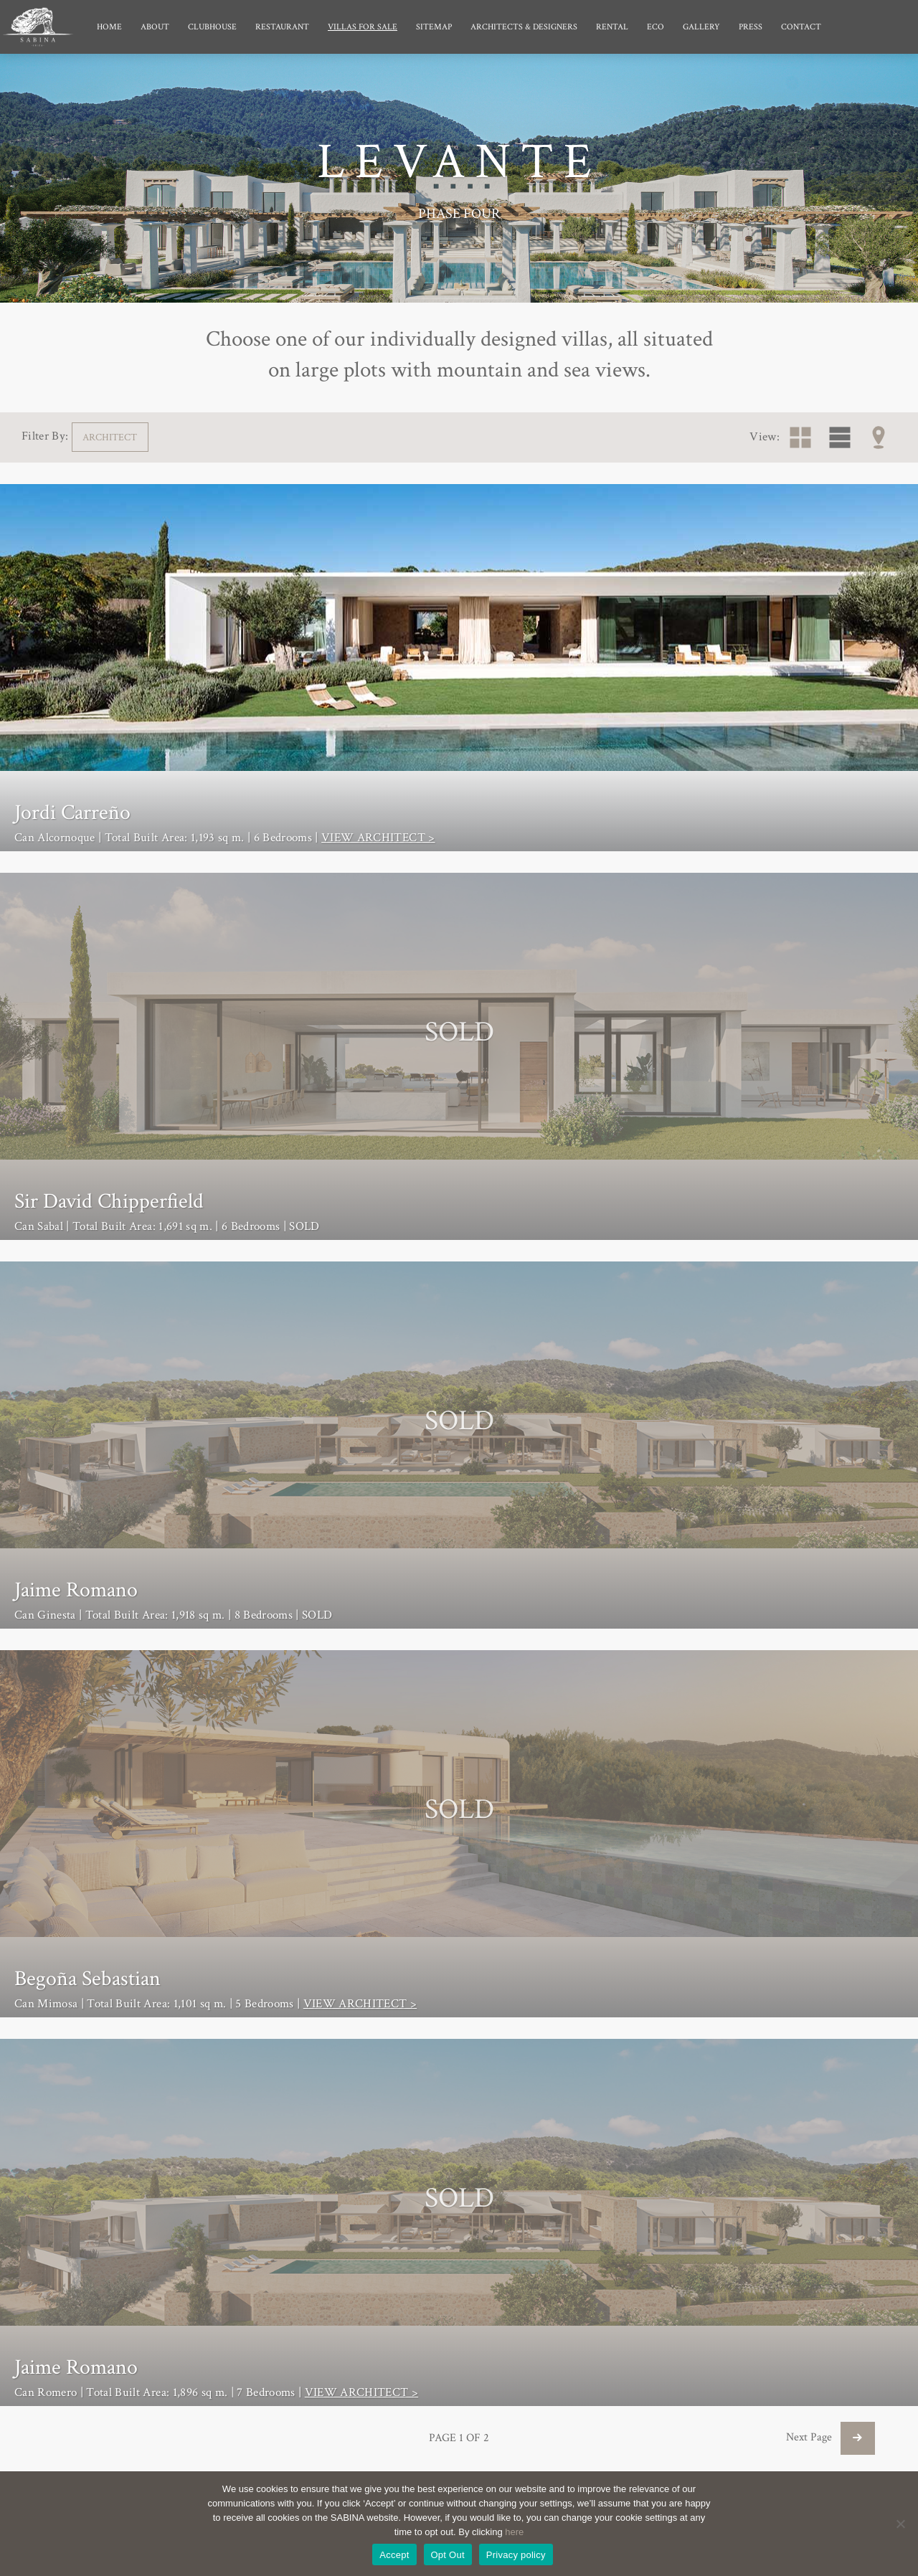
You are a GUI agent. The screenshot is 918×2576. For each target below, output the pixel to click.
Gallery (701, 27)
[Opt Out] (900, 2523)
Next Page (830, 2437)
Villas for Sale (362, 27)
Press (750, 27)
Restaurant (282, 27)
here (514, 2532)
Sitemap (434, 27)
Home (109, 27)
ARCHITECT (109, 437)
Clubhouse (212, 27)
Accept (394, 2554)
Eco (655, 27)
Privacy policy (516, 2554)
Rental (612, 27)
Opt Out (448, 2554)
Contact (801, 27)
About (155, 27)
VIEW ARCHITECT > (378, 838)
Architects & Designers (523, 27)
